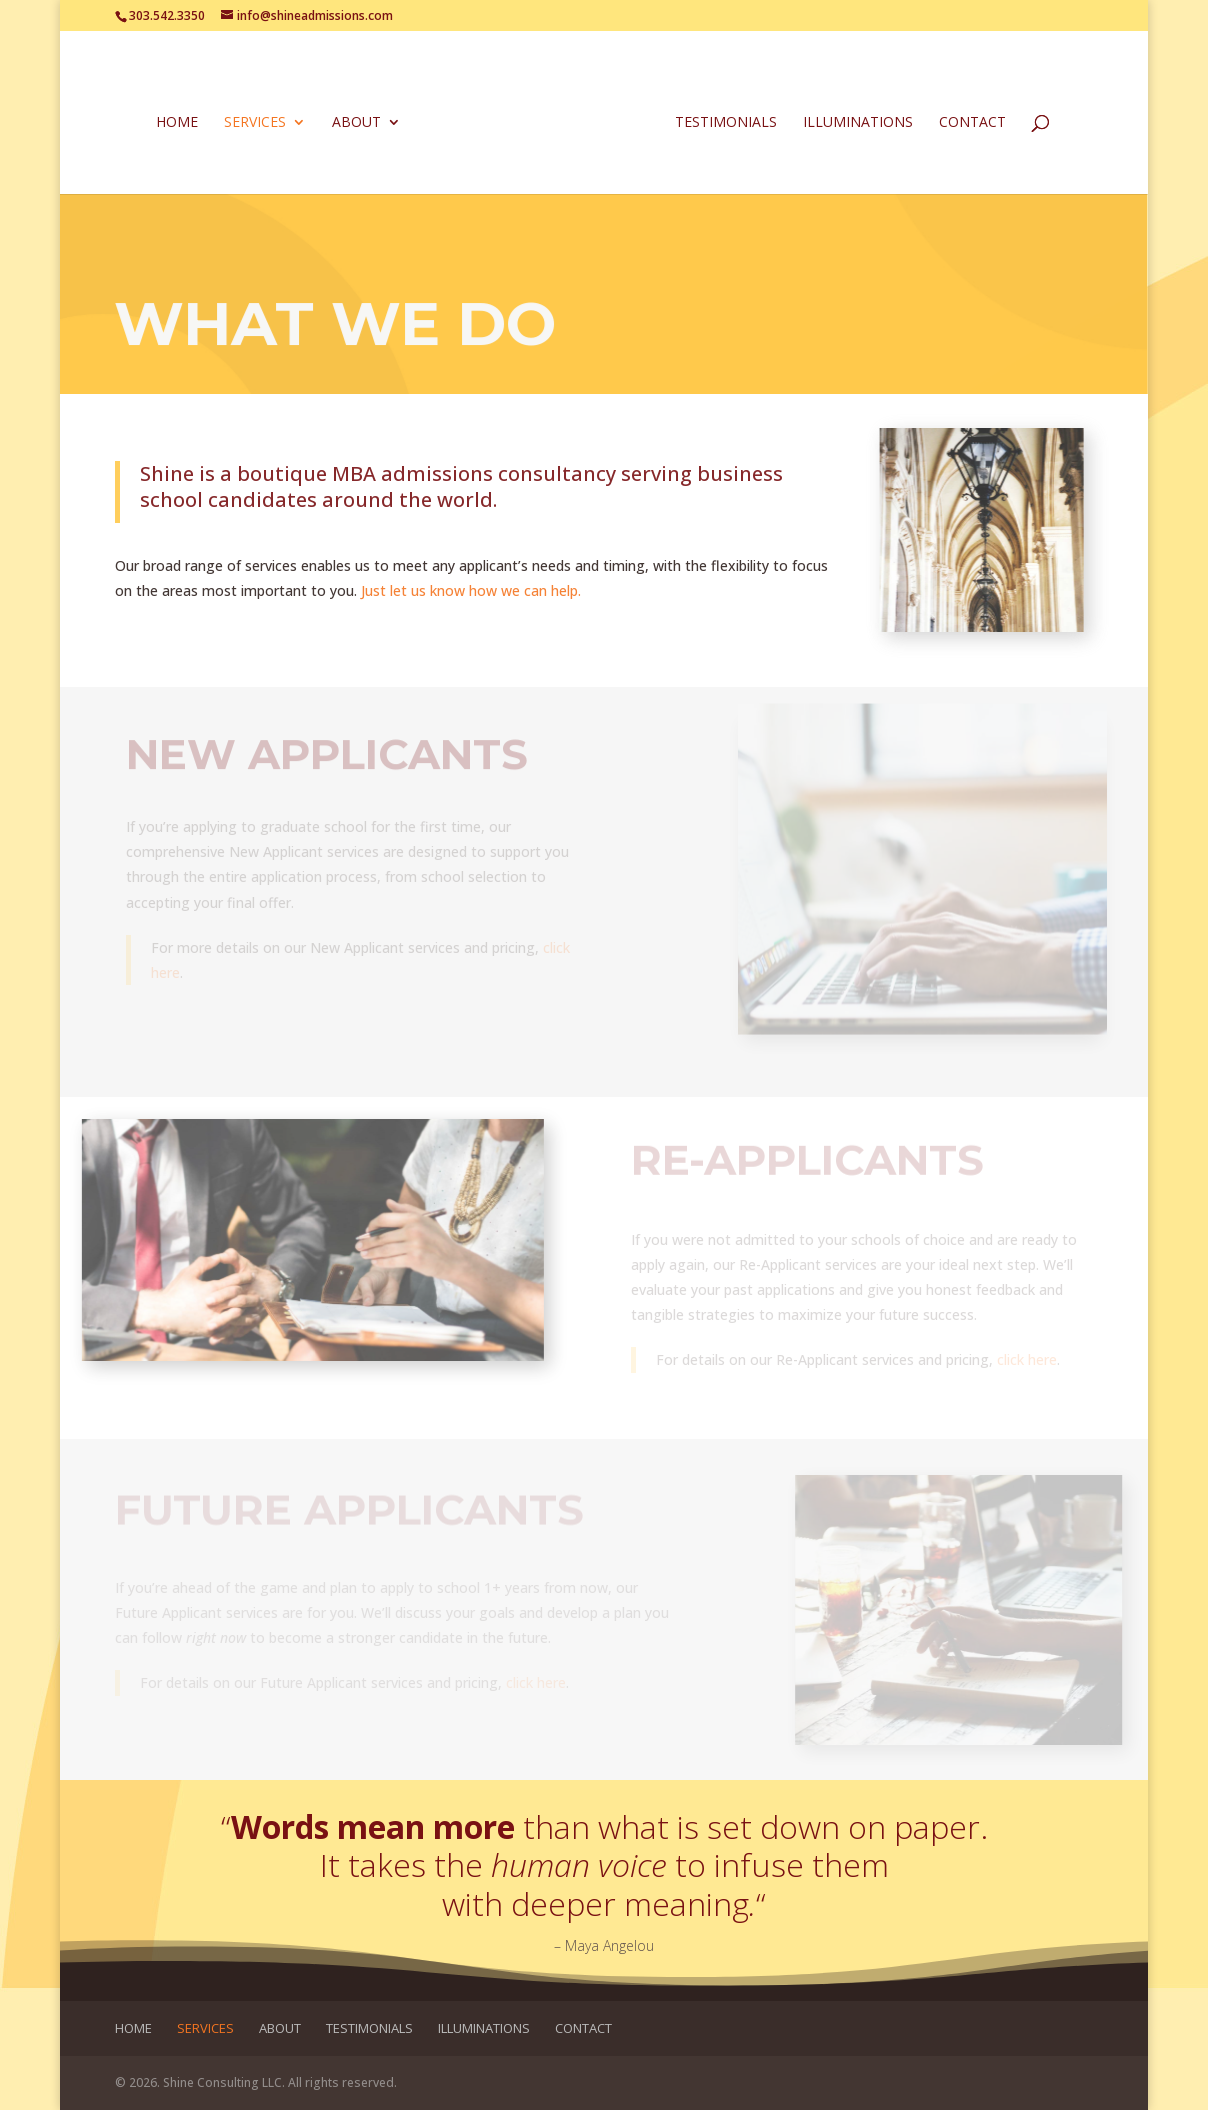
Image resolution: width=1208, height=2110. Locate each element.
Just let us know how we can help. (471, 590)
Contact (972, 123)
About (356, 123)
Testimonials (726, 123)
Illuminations (858, 123)
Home (177, 123)
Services (255, 123)
